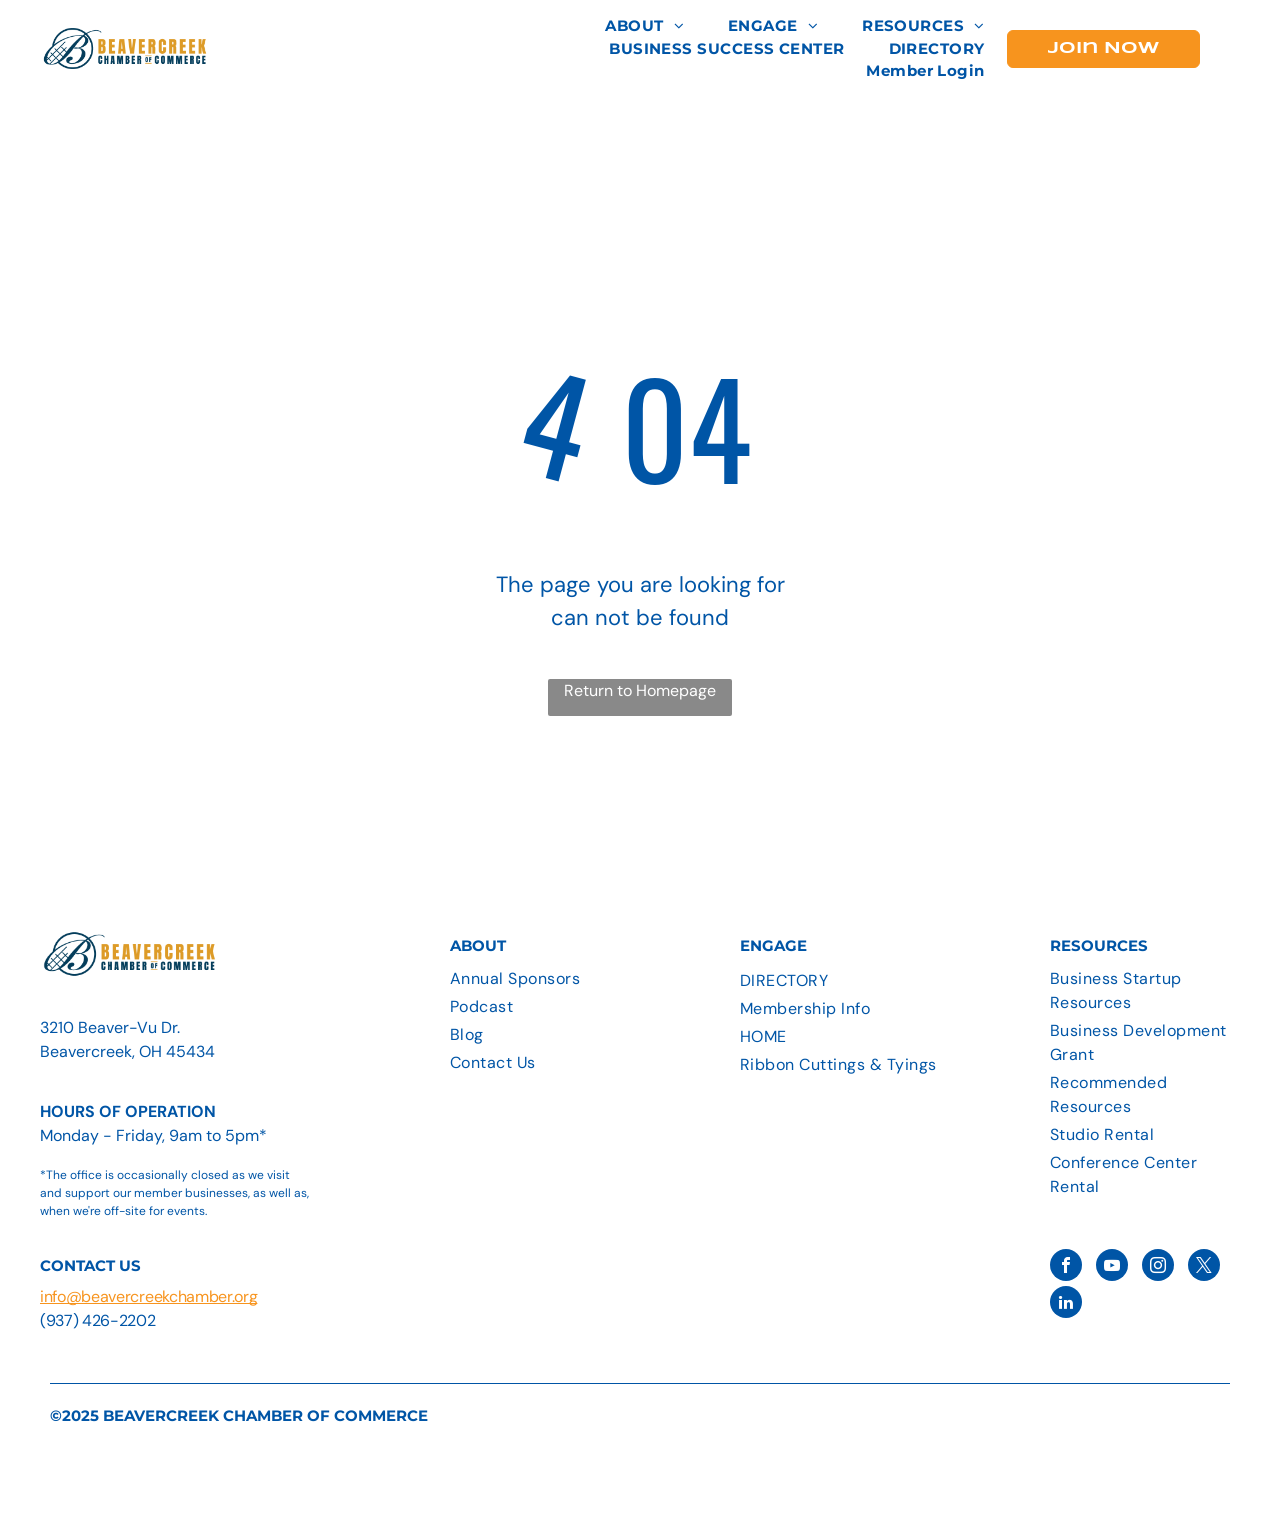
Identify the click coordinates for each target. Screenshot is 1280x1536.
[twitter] (1204, 1267)
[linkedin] (1066, 1304)
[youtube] (1112, 1267)
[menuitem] (644, 26)
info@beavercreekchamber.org (148, 1296)
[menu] (1236, 44)
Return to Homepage (640, 690)
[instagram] (1158, 1267)
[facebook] (1066, 1267)
